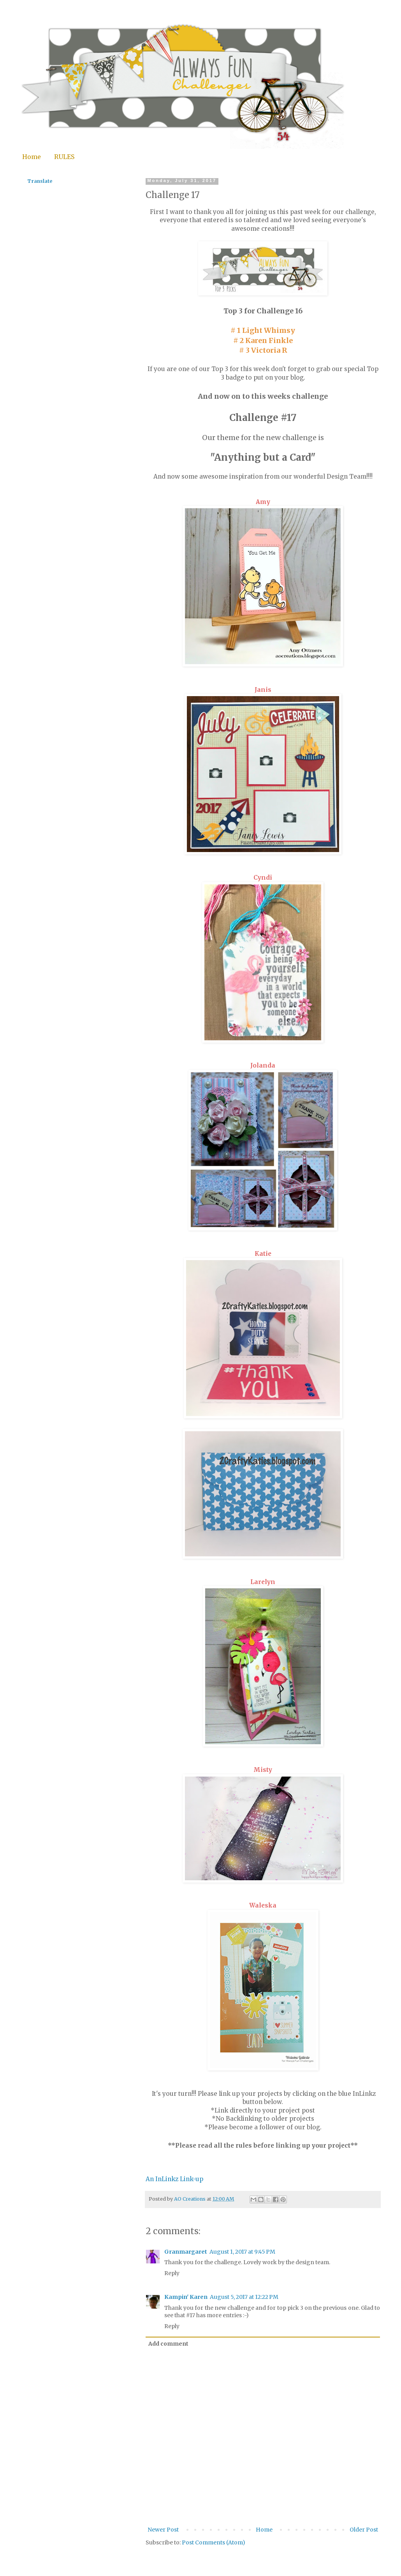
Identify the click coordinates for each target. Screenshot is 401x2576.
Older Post (364, 2529)
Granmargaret (185, 2251)
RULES (64, 157)
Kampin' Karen (186, 2296)
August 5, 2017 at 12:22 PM (244, 2296)
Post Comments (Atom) (213, 2542)
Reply (171, 2273)
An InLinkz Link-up (174, 2179)
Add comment (168, 2343)
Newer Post (163, 2529)
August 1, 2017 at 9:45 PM (242, 2251)
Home (31, 157)
